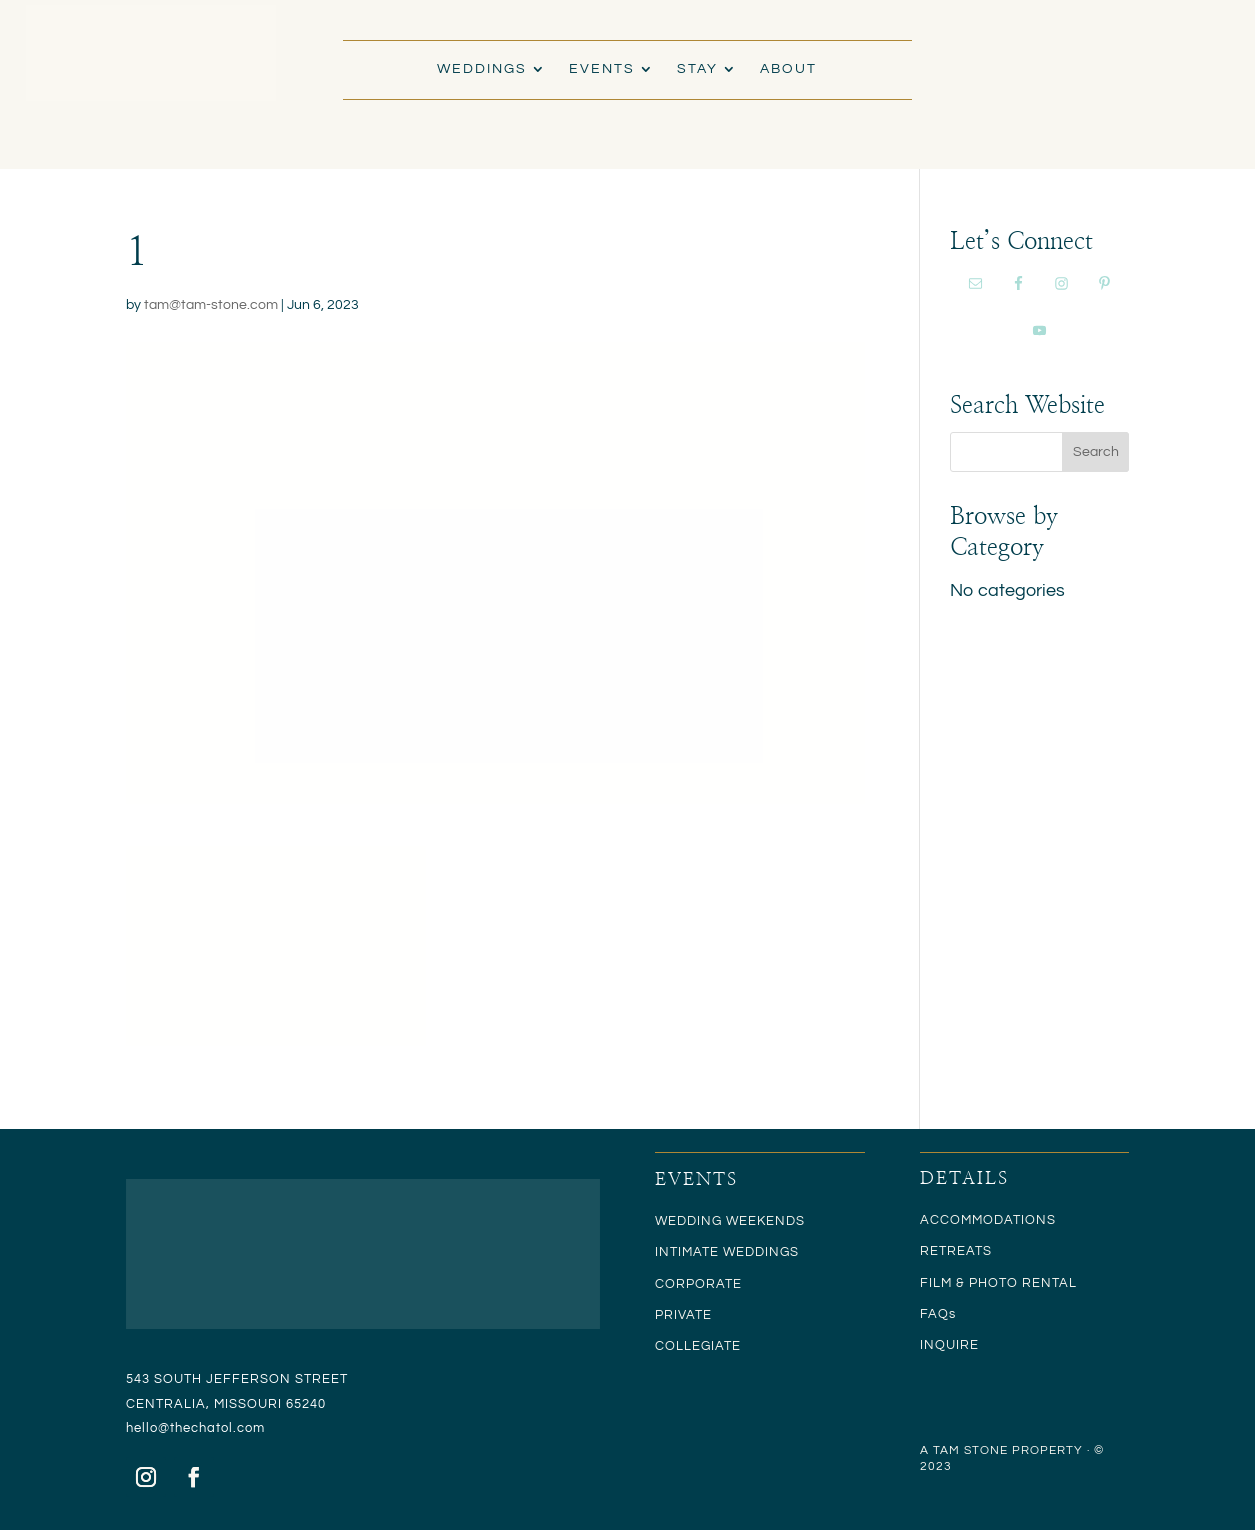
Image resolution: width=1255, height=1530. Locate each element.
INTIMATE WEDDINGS (727, 1252)
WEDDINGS (482, 69)
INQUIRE (949, 1345)
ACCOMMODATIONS (988, 1220)
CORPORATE (698, 1284)
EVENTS (602, 69)
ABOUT (788, 69)
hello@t (150, 1428)
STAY (697, 69)
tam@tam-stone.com (211, 305)
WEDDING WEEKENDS (730, 1221)
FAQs (938, 1314)
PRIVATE (683, 1315)
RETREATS (956, 1251)
